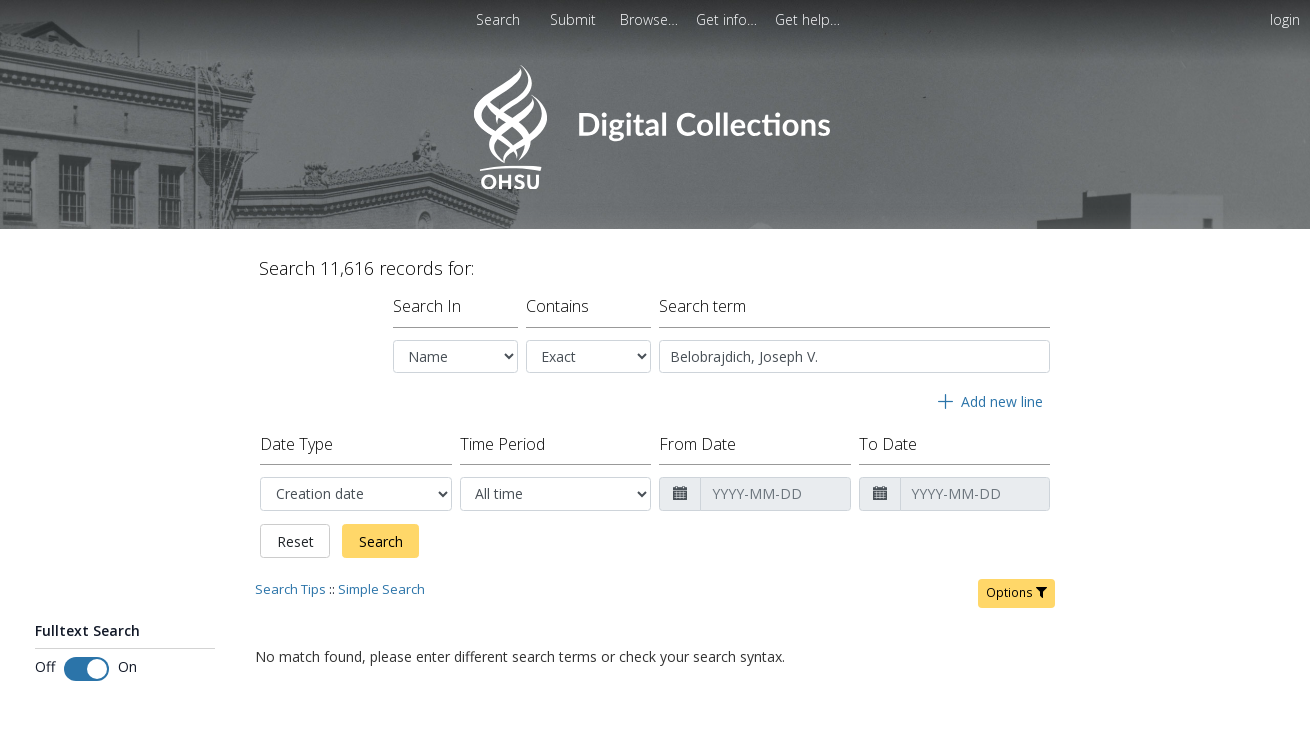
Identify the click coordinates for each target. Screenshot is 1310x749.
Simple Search (381, 589)
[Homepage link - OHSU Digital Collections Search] (654, 184)
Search (381, 541)
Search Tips (290, 589)
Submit (575, 19)
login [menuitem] (1285, 19)
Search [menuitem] (498, 19)
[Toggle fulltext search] (86, 669)
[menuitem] (651, 19)
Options (1016, 592)
